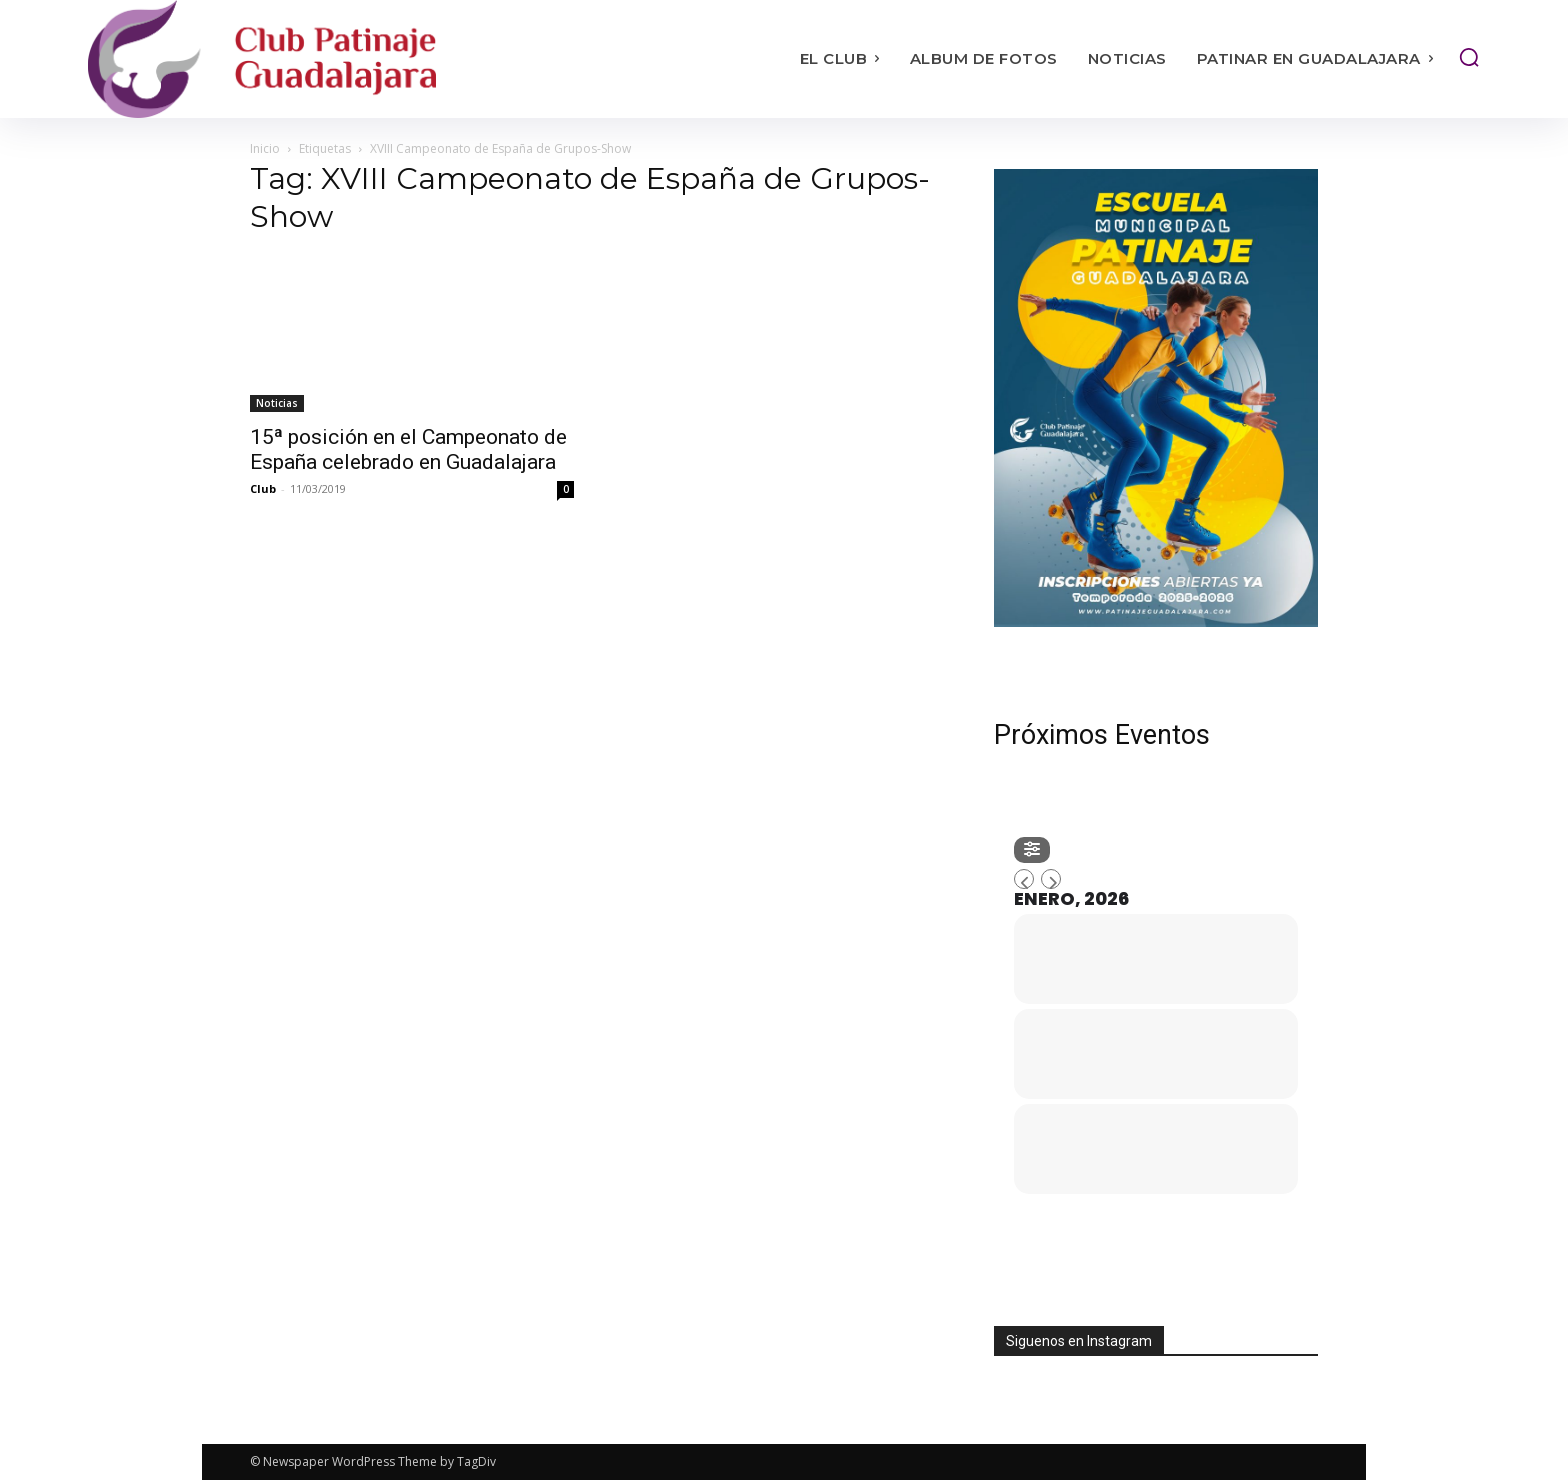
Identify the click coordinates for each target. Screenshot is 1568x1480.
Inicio (265, 148)
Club (263, 488)
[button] (1469, 57)
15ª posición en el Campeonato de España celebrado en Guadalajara (408, 449)
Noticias (277, 403)
